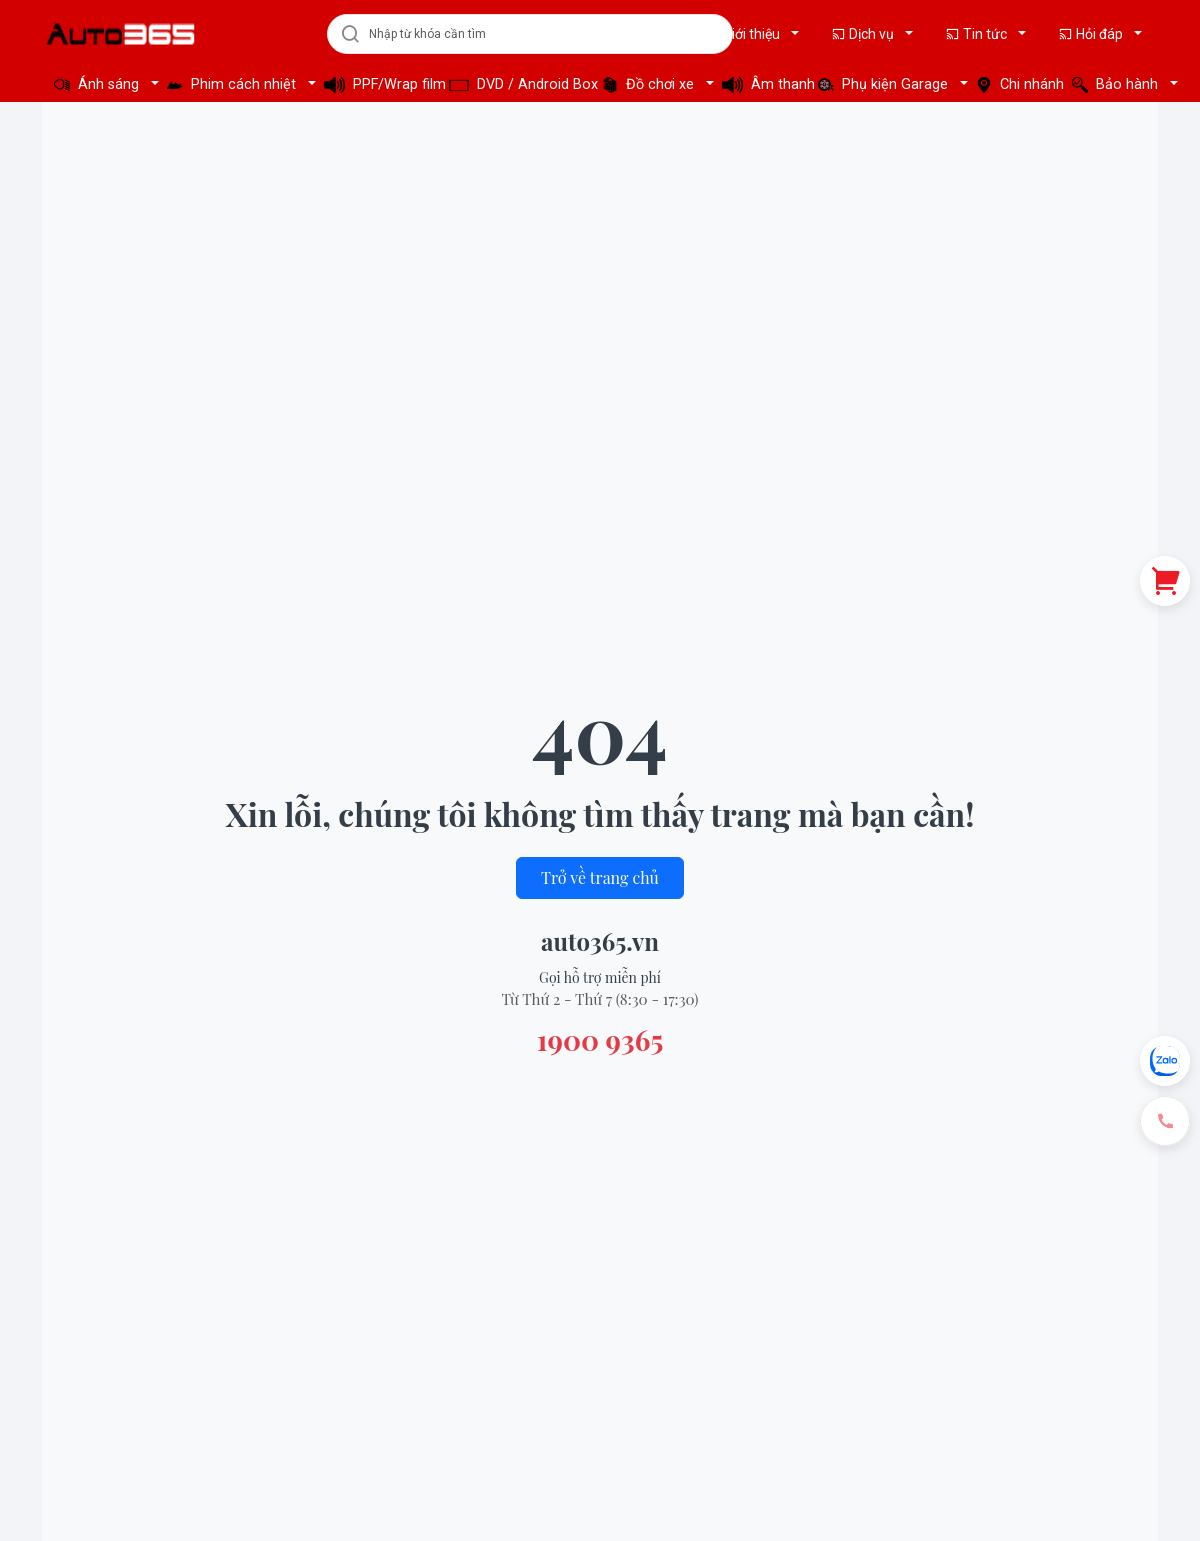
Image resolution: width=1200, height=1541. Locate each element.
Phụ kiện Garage (885, 84)
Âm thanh (764, 84)
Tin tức (977, 34)
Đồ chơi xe (650, 84)
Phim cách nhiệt (233, 84)
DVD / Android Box (519, 84)
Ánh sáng (98, 84)
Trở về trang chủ (600, 877)
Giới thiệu (744, 34)
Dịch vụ (864, 34)
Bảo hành (1117, 84)
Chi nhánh (1018, 84)
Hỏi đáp (1092, 34)
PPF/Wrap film (380, 84)
